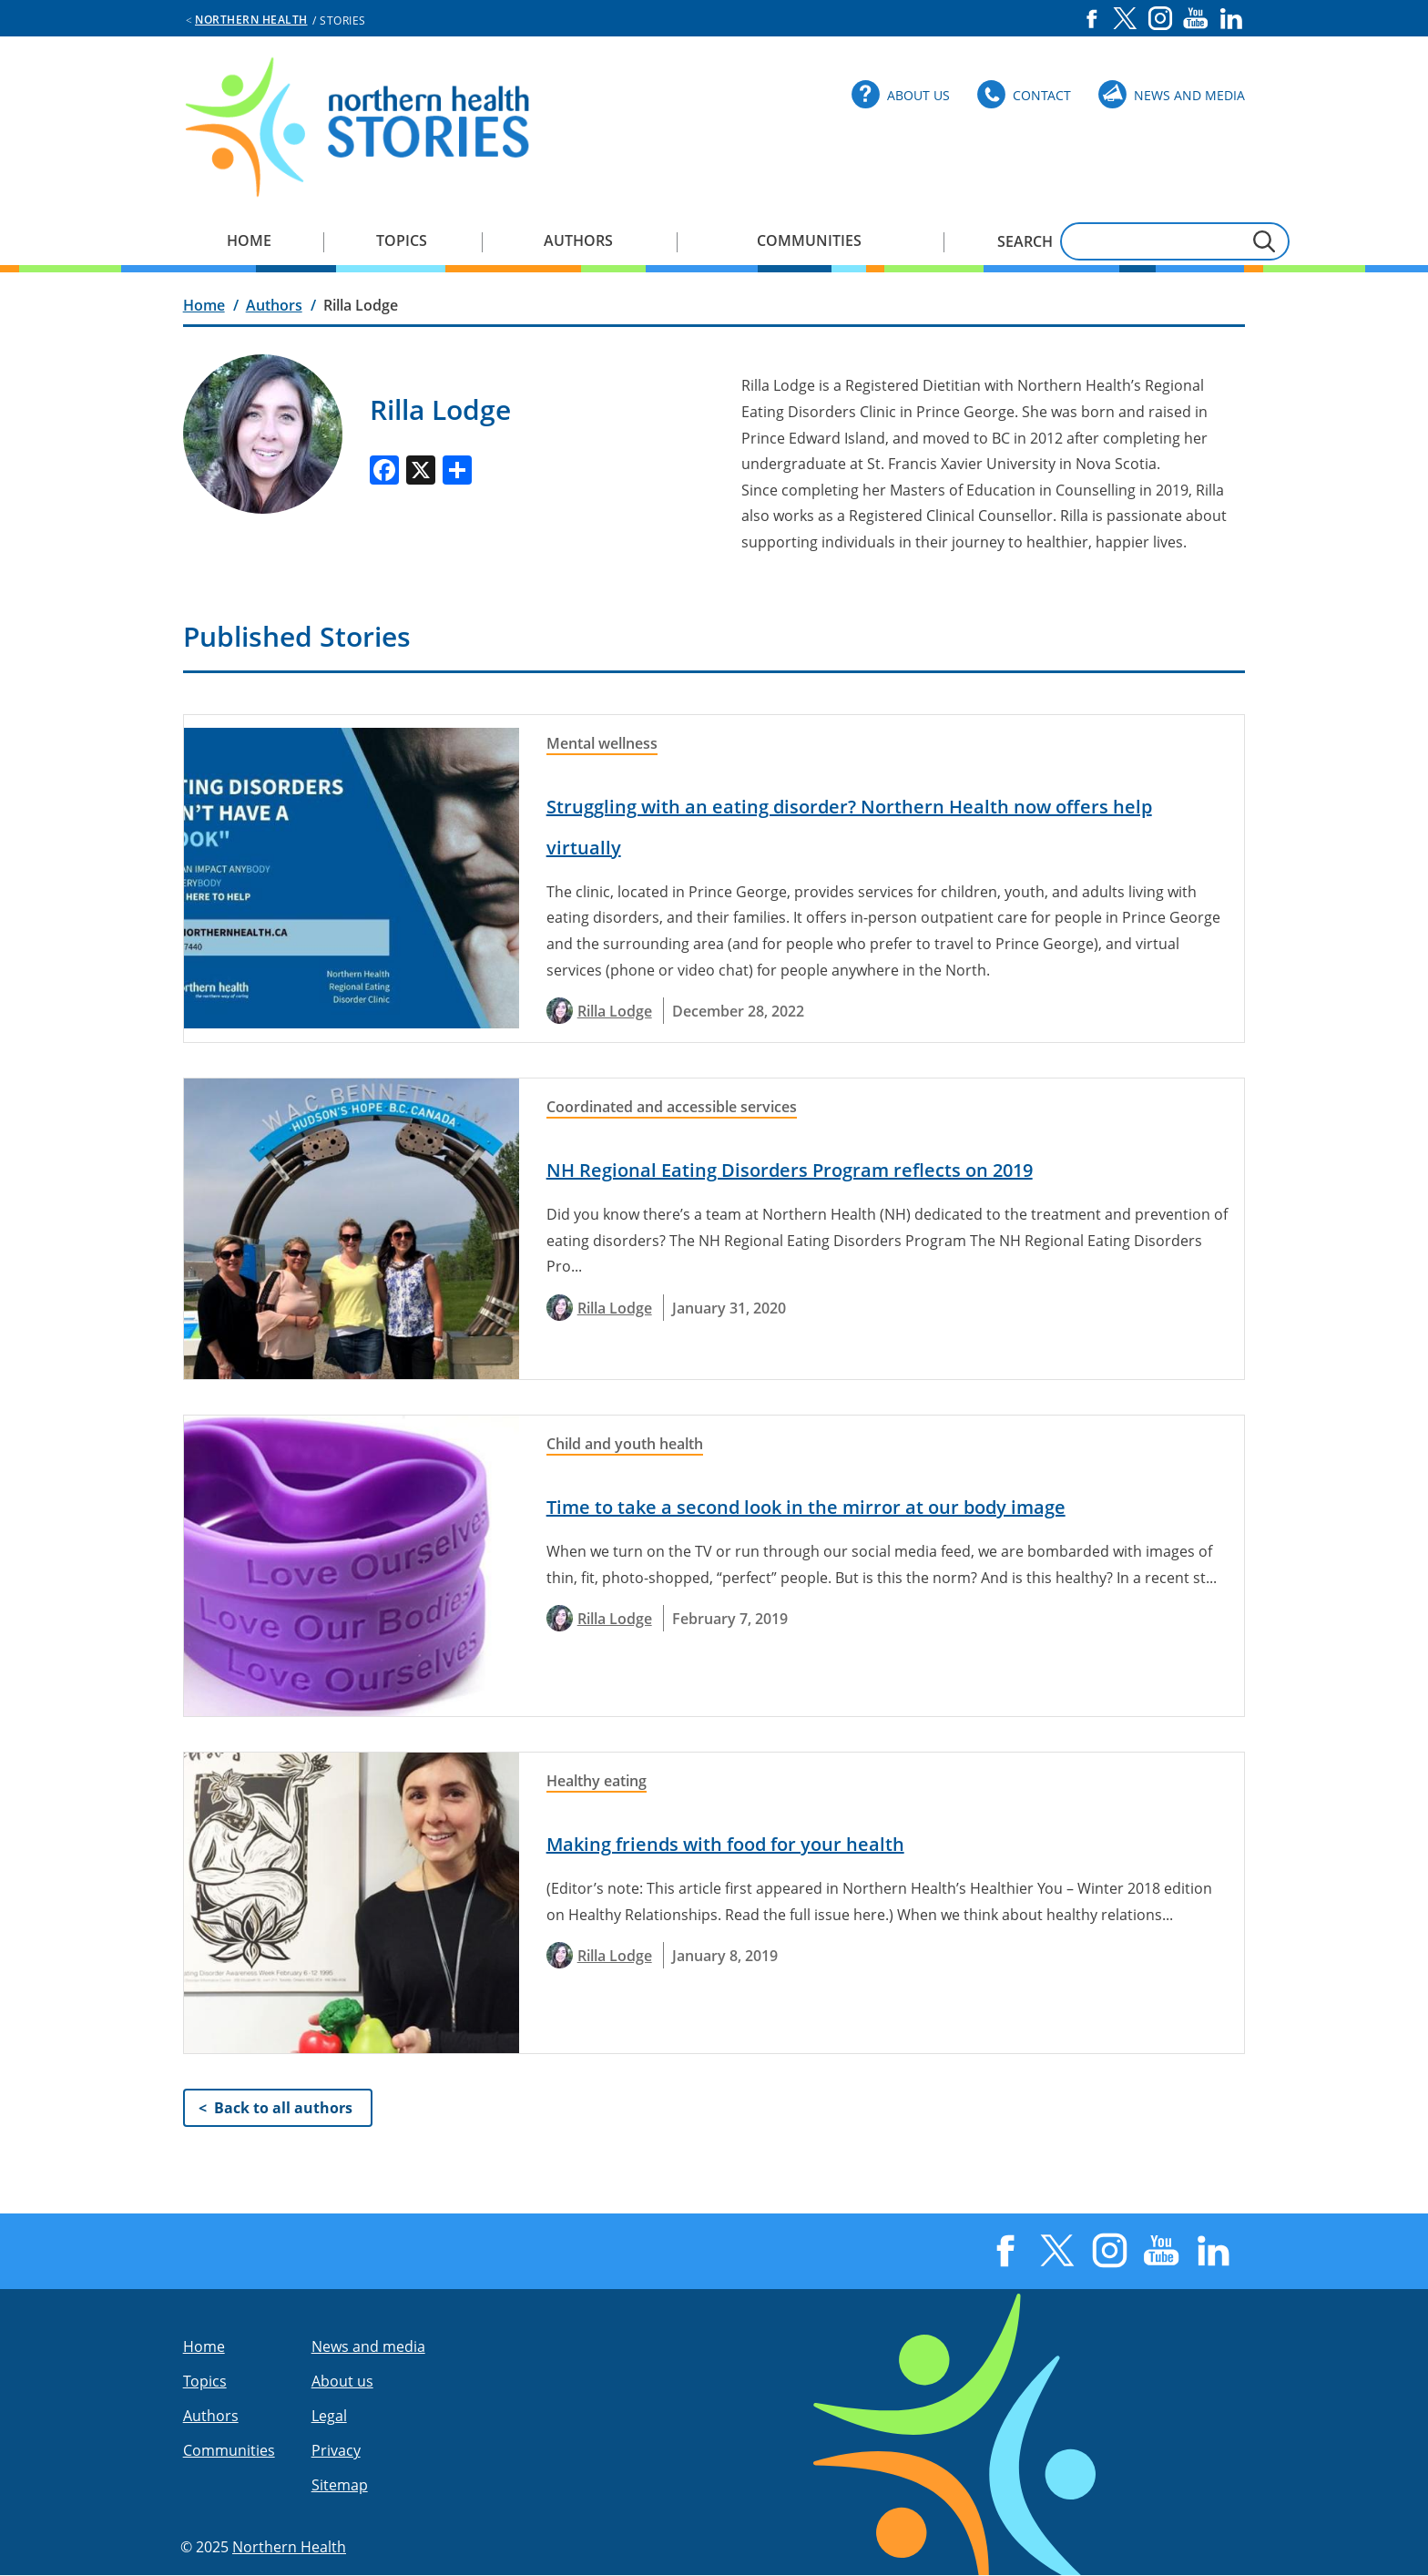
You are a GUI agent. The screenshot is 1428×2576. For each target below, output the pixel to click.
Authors (578, 240)
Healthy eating (596, 1781)
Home (249, 240)
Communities (809, 240)
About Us (918, 95)
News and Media (1189, 95)
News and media (368, 2346)
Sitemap (339, 2485)
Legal (329, 2416)
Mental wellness (602, 743)
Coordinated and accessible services (671, 1107)
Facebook (1091, 18)
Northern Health (251, 19)
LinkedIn (1231, 18)
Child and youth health (624, 1444)
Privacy (336, 2450)
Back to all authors (283, 2108)
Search (1025, 241)
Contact (1042, 95)
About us (342, 2381)
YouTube (1195, 18)
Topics (401, 240)
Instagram (1160, 18)
